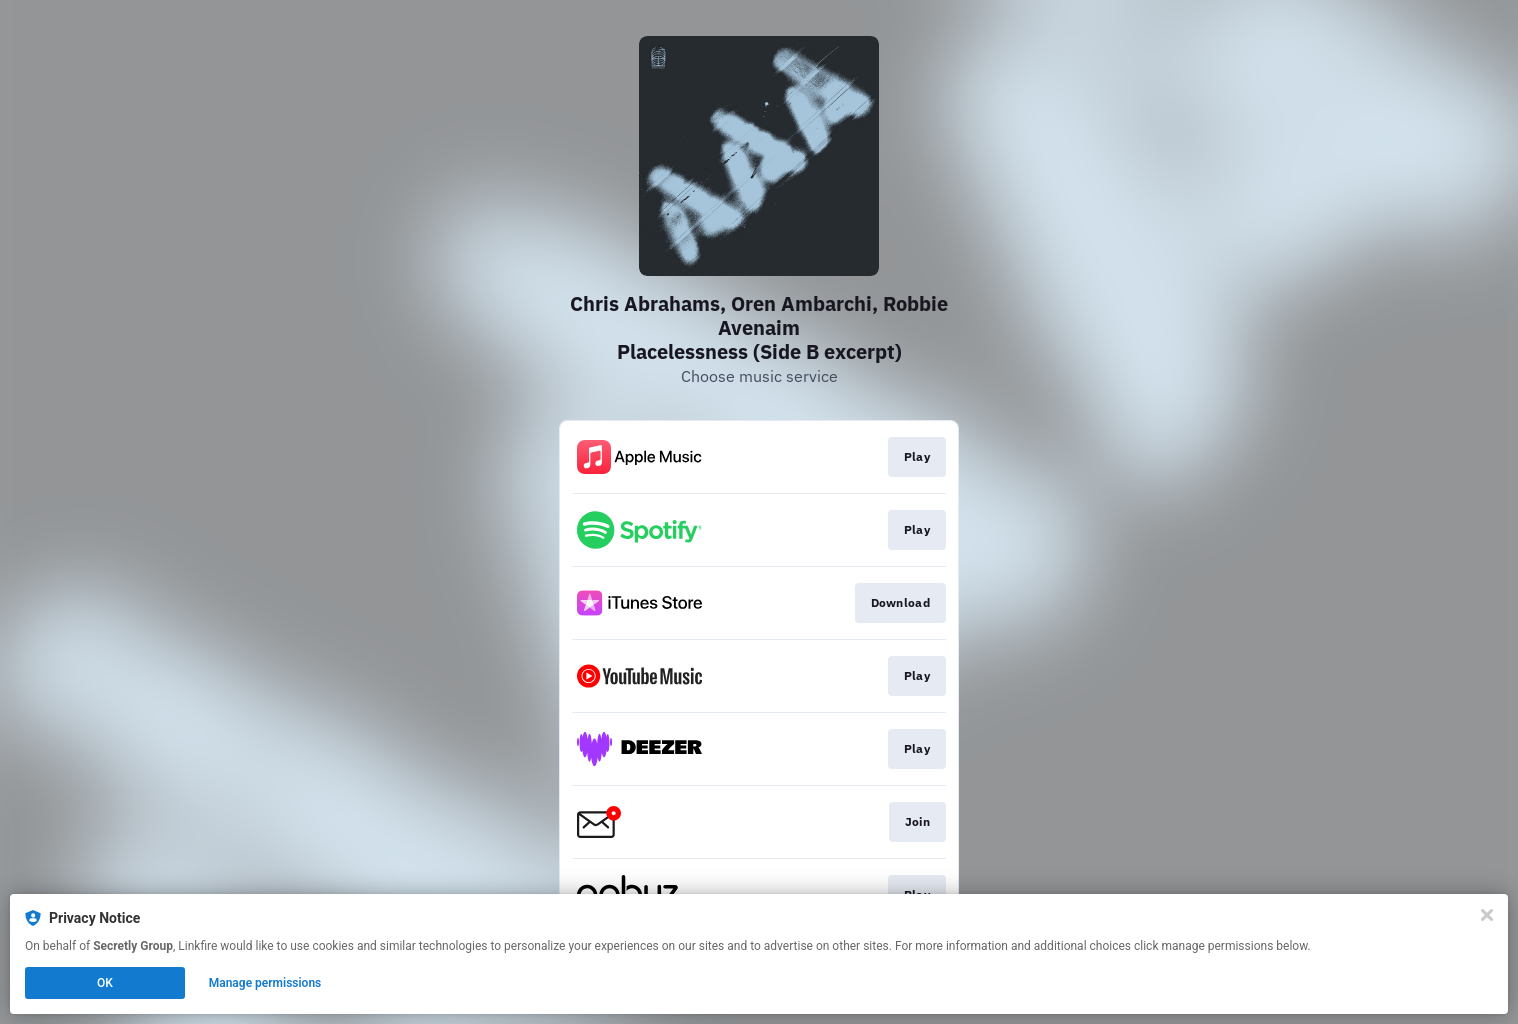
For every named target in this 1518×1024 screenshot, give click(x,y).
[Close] (1487, 915)
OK (105, 983)
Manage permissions (265, 983)
